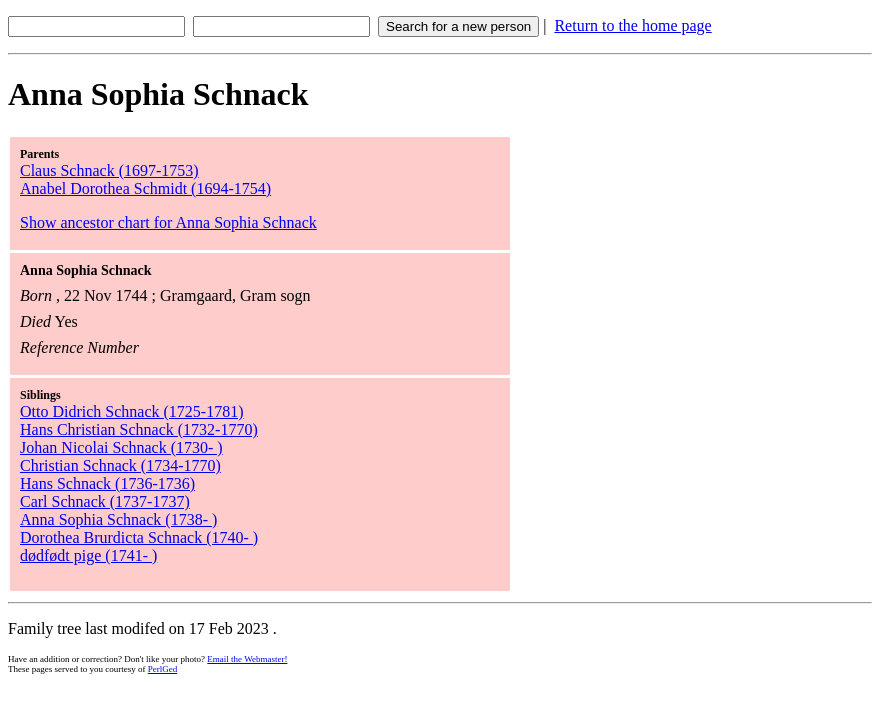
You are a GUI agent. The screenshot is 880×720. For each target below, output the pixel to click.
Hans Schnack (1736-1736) (107, 483)
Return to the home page (632, 25)
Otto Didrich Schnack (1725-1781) (132, 411)
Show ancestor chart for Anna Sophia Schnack (168, 222)
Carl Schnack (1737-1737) (105, 501)
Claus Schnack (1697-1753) (109, 170)
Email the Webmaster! (247, 659)
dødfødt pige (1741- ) (88, 555)
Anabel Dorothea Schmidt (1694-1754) (145, 188)
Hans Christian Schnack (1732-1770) (139, 429)
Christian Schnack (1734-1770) (120, 465)
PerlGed (163, 669)
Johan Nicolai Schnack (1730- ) (121, 447)
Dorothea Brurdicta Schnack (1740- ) (139, 537)
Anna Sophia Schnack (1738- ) (118, 519)
